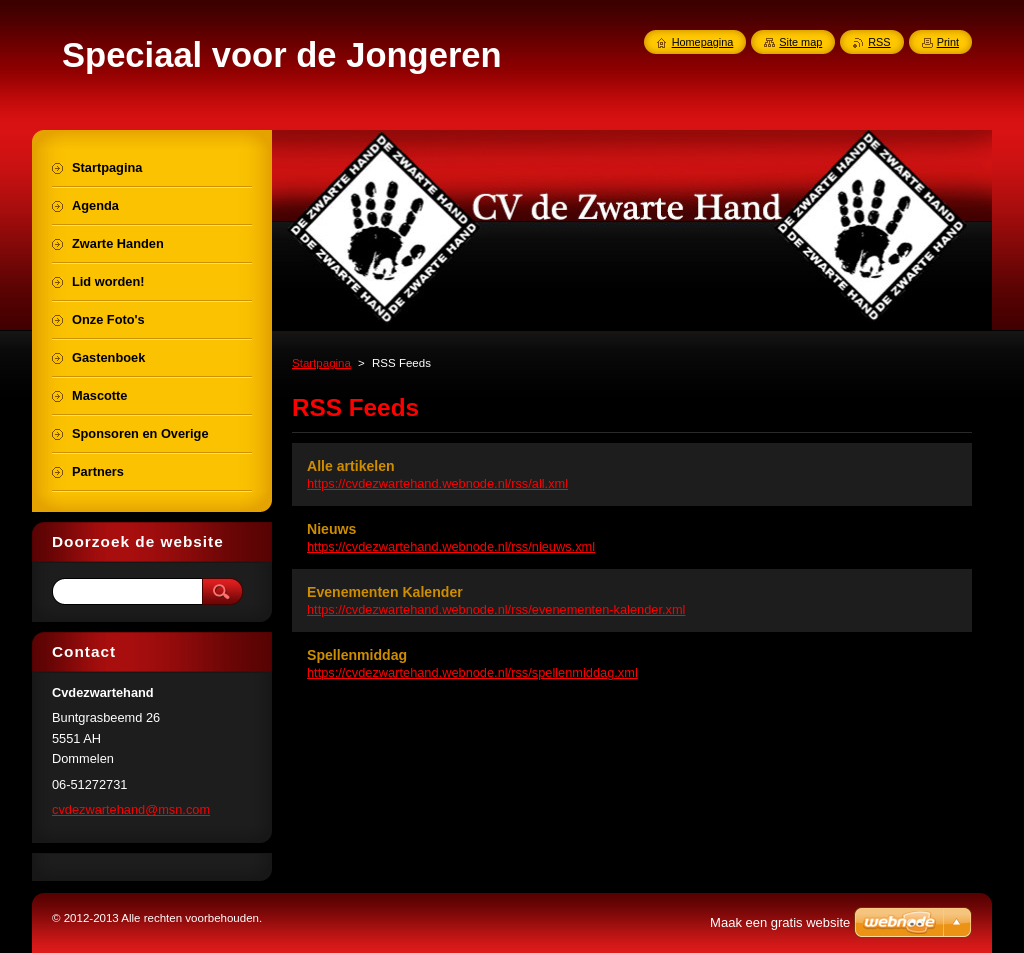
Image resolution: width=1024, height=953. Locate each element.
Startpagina (321, 363)
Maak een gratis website (780, 922)
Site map (800, 42)
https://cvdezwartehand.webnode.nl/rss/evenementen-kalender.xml (496, 609)
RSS (879, 42)
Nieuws (331, 529)
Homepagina (703, 42)
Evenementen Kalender (385, 592)
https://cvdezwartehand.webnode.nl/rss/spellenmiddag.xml (472, 672)
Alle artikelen (351, 466)
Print (948, 42)
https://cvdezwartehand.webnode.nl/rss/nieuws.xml (451, 546)
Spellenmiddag (357, 655)
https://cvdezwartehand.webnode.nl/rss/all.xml (437, 483)
